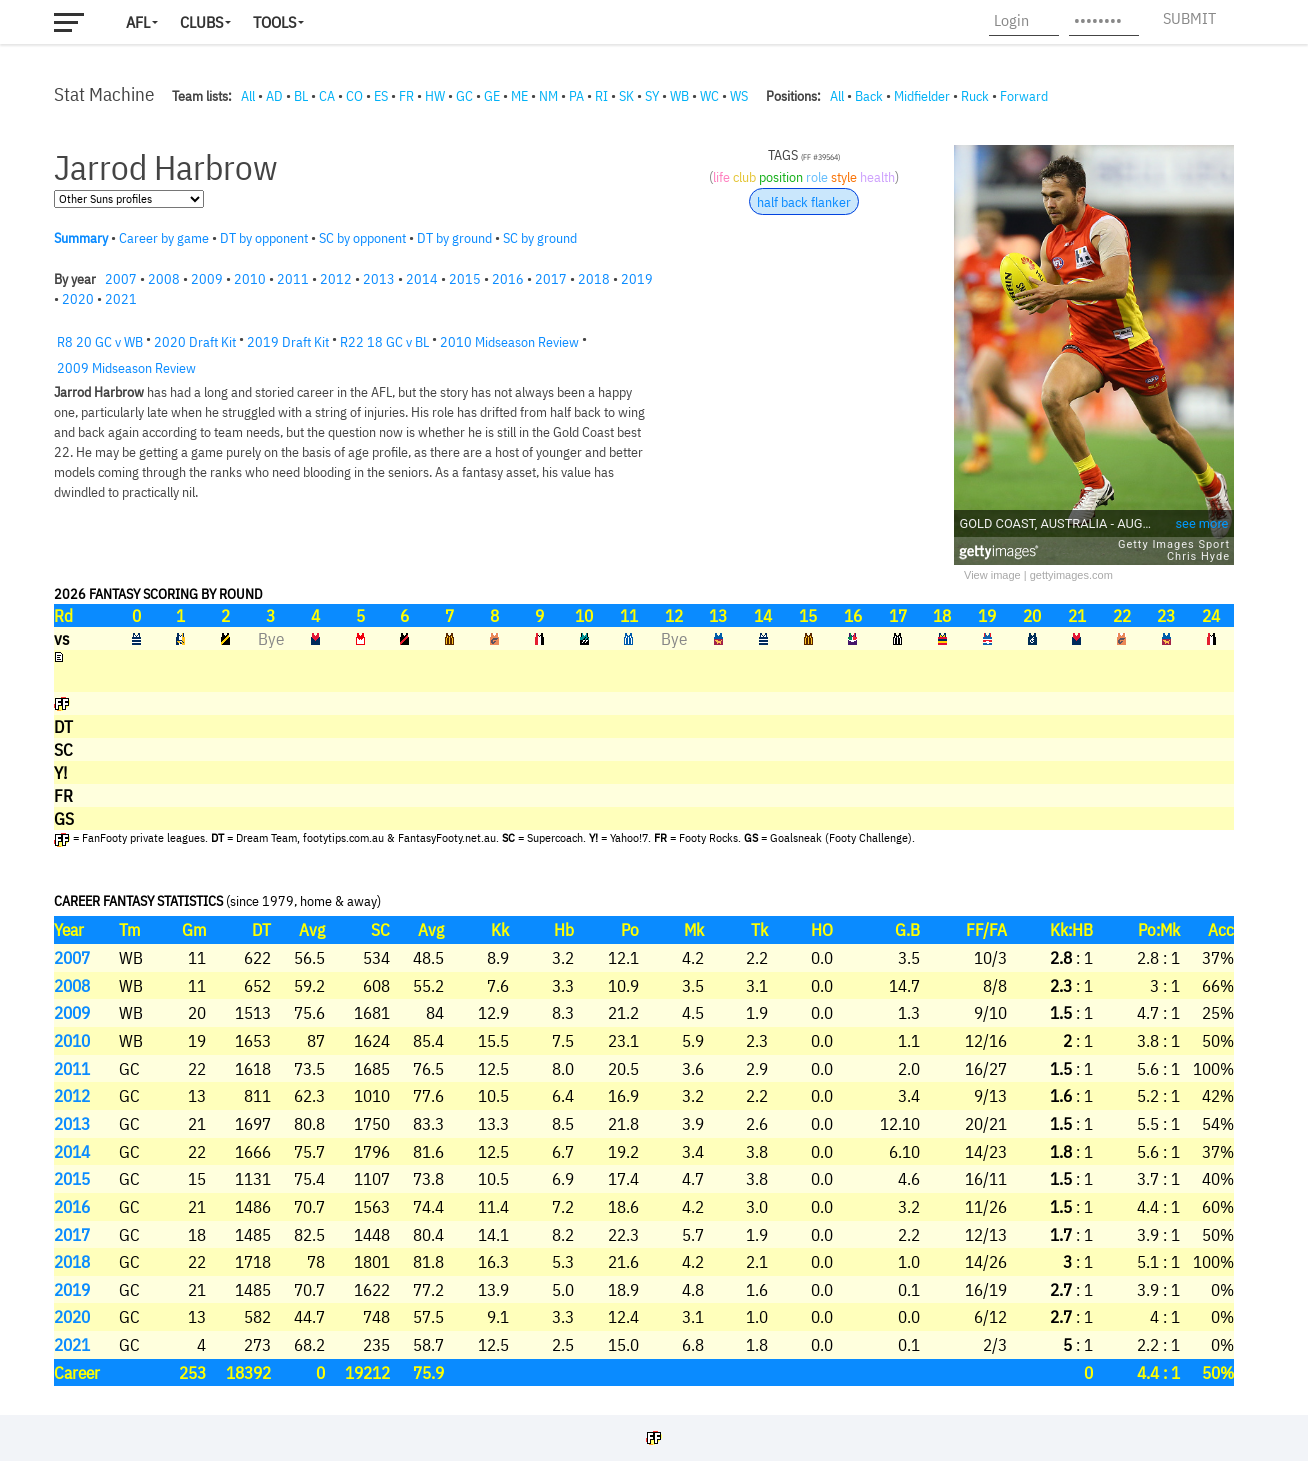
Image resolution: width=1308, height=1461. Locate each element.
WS (739, 96)
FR (406, 96)
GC (464, 96)
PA (576, 96)
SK (626, 96)
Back (869, 96)
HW (435, 96)
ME (519, 96)
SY (652, 96)
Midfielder (922, 96)
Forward (1024, 96)
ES (381, 96)
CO (354, 96)
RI (601, 96)
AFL (138, 22)
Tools (274, 22)
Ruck (975, 96)
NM (548, 96)
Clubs (201, 22)
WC (709, 96)
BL (301, 96)
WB (679, 96)
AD (274, 96)
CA (327, 96)
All (248, 96)
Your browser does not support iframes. (644, 755)
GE (492, 96)
